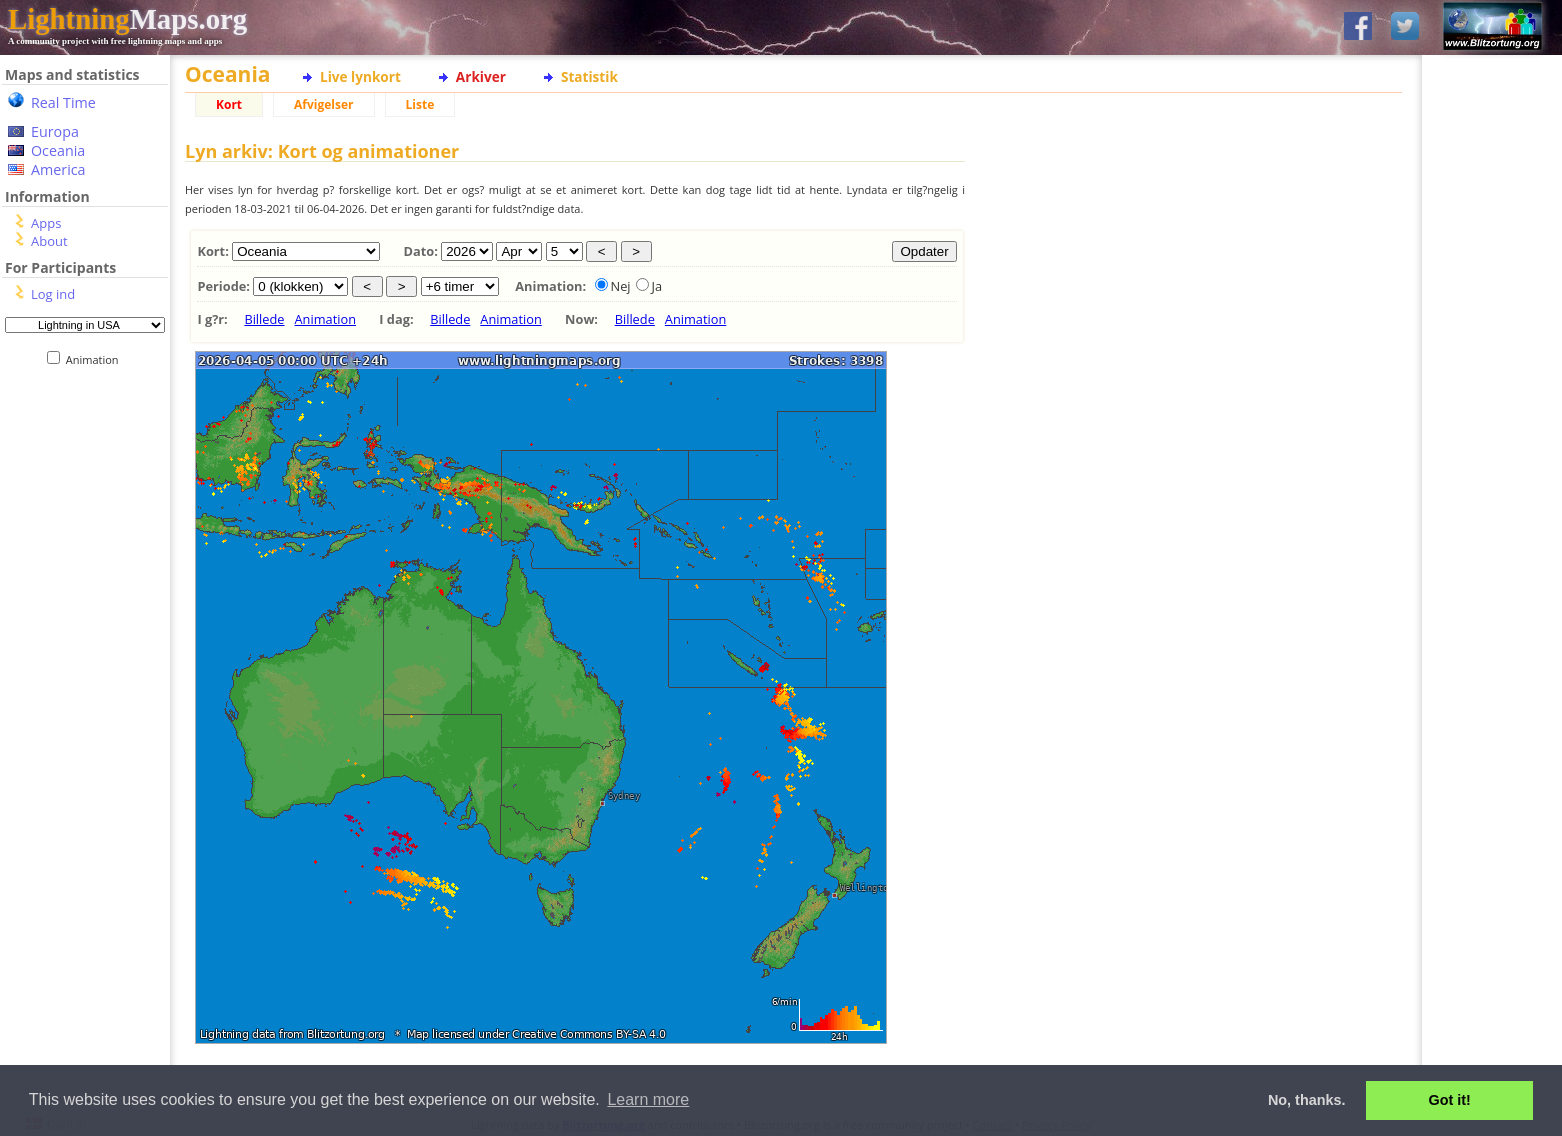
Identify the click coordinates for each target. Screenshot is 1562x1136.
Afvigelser (323, 104)
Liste (420, 104)
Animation (96, 359)
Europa (55, 131)
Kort (229, 104)
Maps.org (127, 19)
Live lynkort (360, 76)
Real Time (63, 102)
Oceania (58, 150)
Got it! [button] (1450, 1100)
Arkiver (481, 76)
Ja (657, 286)
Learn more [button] (648, 1099)
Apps (46, 223)
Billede (264, 319)
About (49, 241)
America (58, 169)
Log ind (53, 294)
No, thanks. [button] (1307, 1100)
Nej (621, 286)
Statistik (589, 76)
